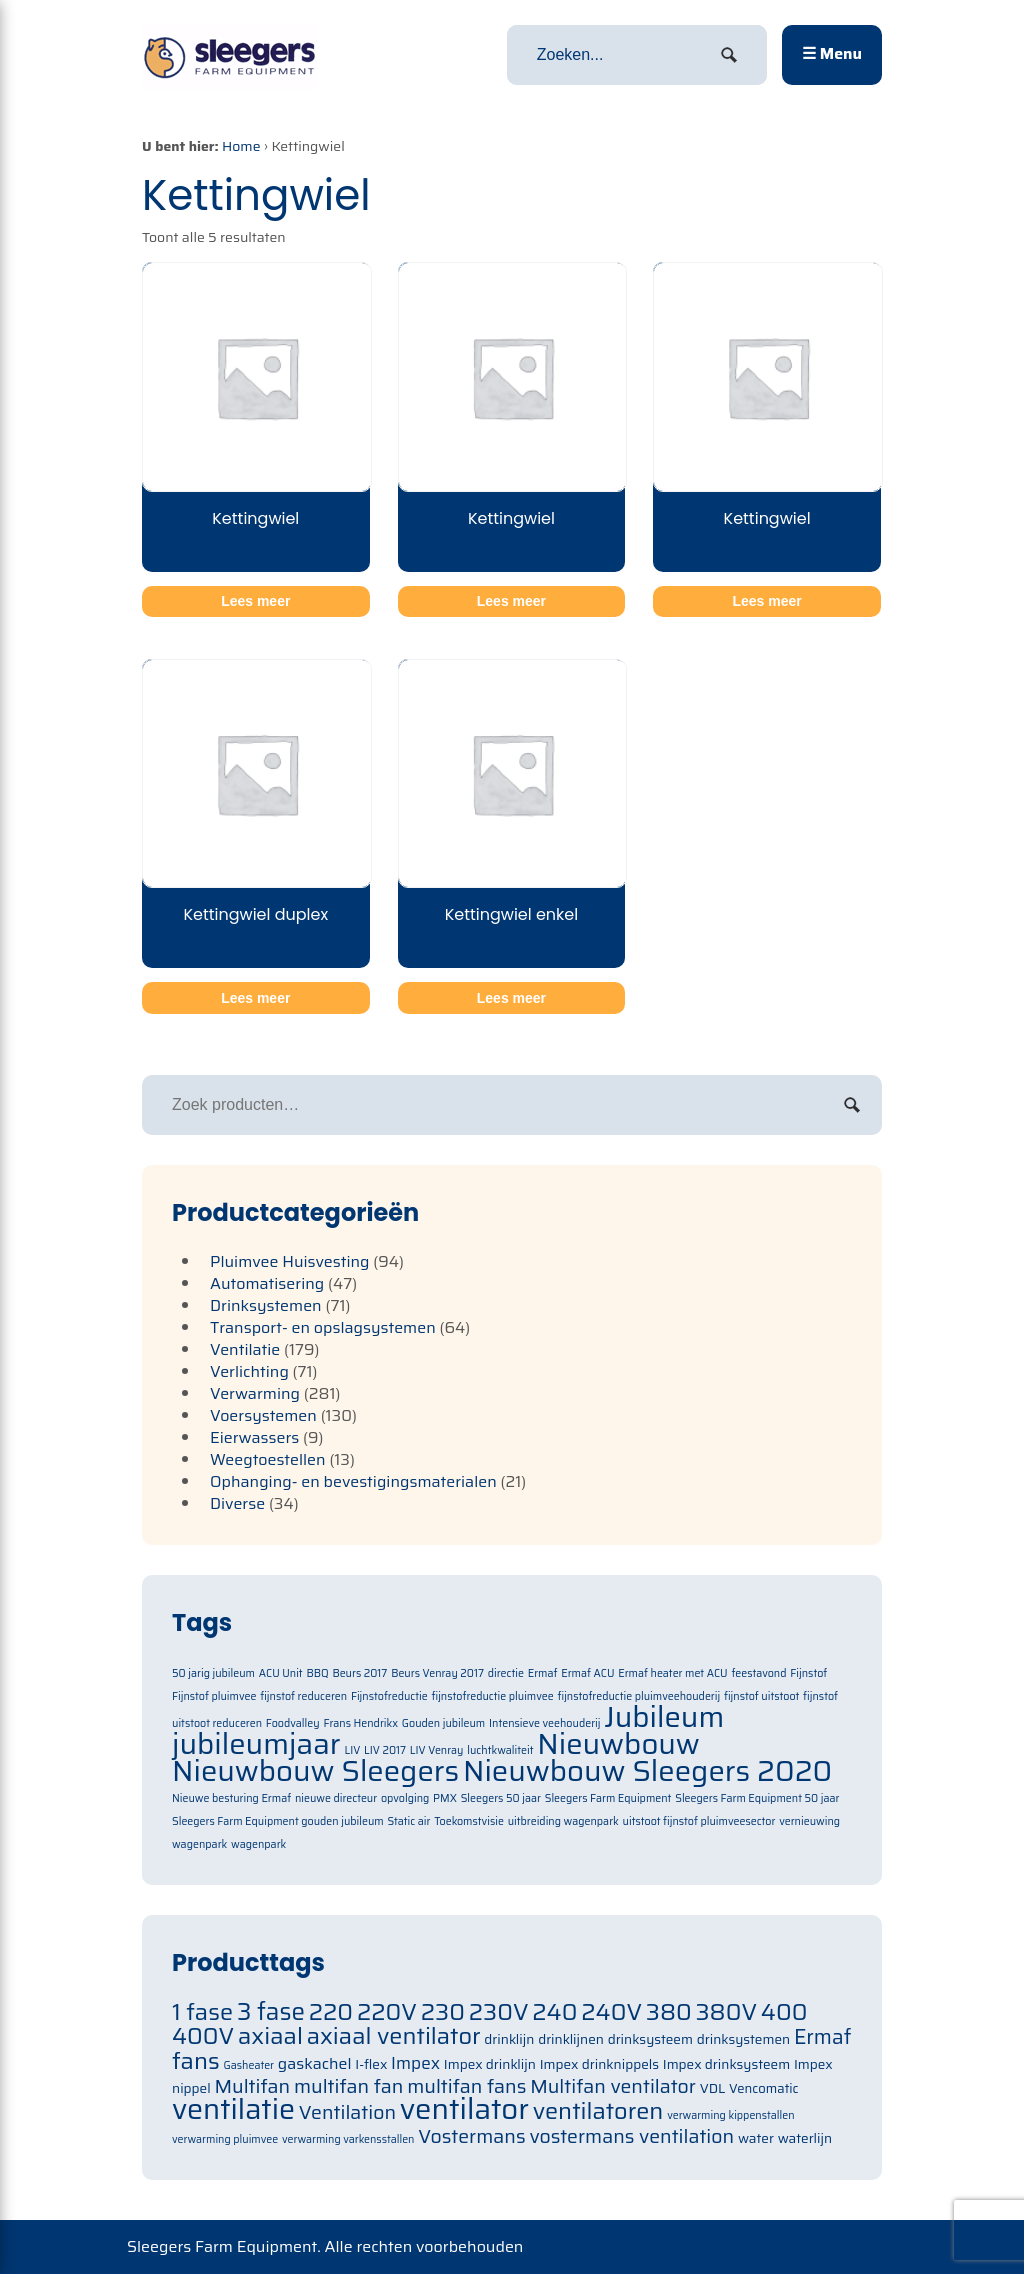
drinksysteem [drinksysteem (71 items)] (650, 2039)
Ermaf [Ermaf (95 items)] (822, 2037)
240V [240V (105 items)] (611, 2011)
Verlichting (249, 1371)
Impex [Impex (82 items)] (415, 2063)
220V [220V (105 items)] (387, 2011)
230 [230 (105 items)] (443, 2011)
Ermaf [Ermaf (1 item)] (543, 1673)
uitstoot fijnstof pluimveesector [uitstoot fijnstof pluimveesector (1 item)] (699, 1821)
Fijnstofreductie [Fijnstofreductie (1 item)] (389, 1696)
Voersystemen (263, 1415)
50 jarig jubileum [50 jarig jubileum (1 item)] (213, 1673)
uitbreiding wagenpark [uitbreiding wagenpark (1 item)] (563, 1821)
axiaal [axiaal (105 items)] (270, 2035)
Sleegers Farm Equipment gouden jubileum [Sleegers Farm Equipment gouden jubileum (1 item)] (278, 1821)
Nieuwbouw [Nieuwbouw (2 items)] (618, 1744)
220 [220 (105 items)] (331, 2011)
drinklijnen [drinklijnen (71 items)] (571, 2039)
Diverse (237, 1503)
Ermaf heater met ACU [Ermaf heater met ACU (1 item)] (672, 1673)
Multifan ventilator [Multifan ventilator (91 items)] (613, 2086)
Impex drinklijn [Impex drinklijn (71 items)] (490, 2064)
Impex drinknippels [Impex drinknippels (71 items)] (599, 2064)
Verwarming (255, 1393)
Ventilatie (245, 1349)
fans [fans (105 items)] (196, 2060)
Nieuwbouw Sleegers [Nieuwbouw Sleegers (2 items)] (315, 1771)
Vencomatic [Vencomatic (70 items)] (764, 2088)
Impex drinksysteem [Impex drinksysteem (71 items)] (726, 2064)
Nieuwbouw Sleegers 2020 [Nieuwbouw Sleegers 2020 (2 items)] (647, 1771)
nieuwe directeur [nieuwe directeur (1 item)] (336, 1798)
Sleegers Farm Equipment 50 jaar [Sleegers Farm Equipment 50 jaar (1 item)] (757, 1798)
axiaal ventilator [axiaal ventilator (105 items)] (394, 2035)
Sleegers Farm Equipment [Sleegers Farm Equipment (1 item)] (608, 1798)
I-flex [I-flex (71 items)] (371, 2064)
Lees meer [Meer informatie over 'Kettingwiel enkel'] (511, 998)
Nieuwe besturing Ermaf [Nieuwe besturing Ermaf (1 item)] (231, 1798)
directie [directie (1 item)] (506, 1673)
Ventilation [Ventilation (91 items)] (347, 2112)
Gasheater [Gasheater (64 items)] (248, 2065)
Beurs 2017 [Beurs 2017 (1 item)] (359, 1673)
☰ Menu (832, 53)
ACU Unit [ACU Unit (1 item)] (281, 1673)
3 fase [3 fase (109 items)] (271, 2012)
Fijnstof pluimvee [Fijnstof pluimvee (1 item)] (214, 1696)
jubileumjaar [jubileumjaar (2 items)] (256, 1744)
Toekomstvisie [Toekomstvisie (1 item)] (469, 1821)
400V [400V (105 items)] (203, 2035)
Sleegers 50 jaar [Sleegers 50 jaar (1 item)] (501, 1798)
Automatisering (267, 1283)
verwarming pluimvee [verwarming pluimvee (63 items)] (225, 2139)
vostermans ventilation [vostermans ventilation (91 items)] (631, 2136)
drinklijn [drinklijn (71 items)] (509, 2039)
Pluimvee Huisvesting (290, 1261)
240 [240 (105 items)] (554, 2011)
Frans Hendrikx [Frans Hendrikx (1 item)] (360, 1723)
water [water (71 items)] (756, 2138)
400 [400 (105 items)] (784, 2011)
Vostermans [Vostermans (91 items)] (471, 2136)
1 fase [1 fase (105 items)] (202, 2011)
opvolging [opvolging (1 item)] (405, 1798)
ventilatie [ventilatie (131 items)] (233, 2109)
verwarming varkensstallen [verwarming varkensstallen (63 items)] (348, 2139)
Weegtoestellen (268, 1459)
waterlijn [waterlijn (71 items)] (805, 2138)
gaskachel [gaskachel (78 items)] (315, 2063)
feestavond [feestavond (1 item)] (758, 1673)
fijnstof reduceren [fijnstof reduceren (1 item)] (303, 1696)
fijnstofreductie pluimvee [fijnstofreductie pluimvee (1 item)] (492, 1696)
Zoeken (852, 1105)
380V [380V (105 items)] (727, 2011)
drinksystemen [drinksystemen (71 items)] (743, 2039)
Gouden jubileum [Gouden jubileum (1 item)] (443, 1723)
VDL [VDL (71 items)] (713, 2088)
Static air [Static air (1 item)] (409, 1821)
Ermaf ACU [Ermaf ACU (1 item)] (587, 1673)
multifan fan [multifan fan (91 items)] (349, 2086)
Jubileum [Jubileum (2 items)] (664, 1717)
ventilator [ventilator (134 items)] (464, 2109)
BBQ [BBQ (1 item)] (317, 1673)
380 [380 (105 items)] (669, 2011)
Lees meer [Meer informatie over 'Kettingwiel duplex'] (255, 998)
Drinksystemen (266, 1305)
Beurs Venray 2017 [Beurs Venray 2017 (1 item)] (437, 1673)
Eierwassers (254, 1437)
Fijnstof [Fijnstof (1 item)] (808, 1673)
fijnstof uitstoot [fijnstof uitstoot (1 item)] (761, 1696)
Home (241, 146)
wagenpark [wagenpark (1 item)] (258, 1844)
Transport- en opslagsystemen (323, 1327)
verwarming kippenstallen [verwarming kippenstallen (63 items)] (730, 2115)
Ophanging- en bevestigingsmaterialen (353, 1481)
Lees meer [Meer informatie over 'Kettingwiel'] (255, 601)
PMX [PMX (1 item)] (445, 1798)
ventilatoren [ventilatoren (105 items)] (598, 2110)
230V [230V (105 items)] (499, 2011)
